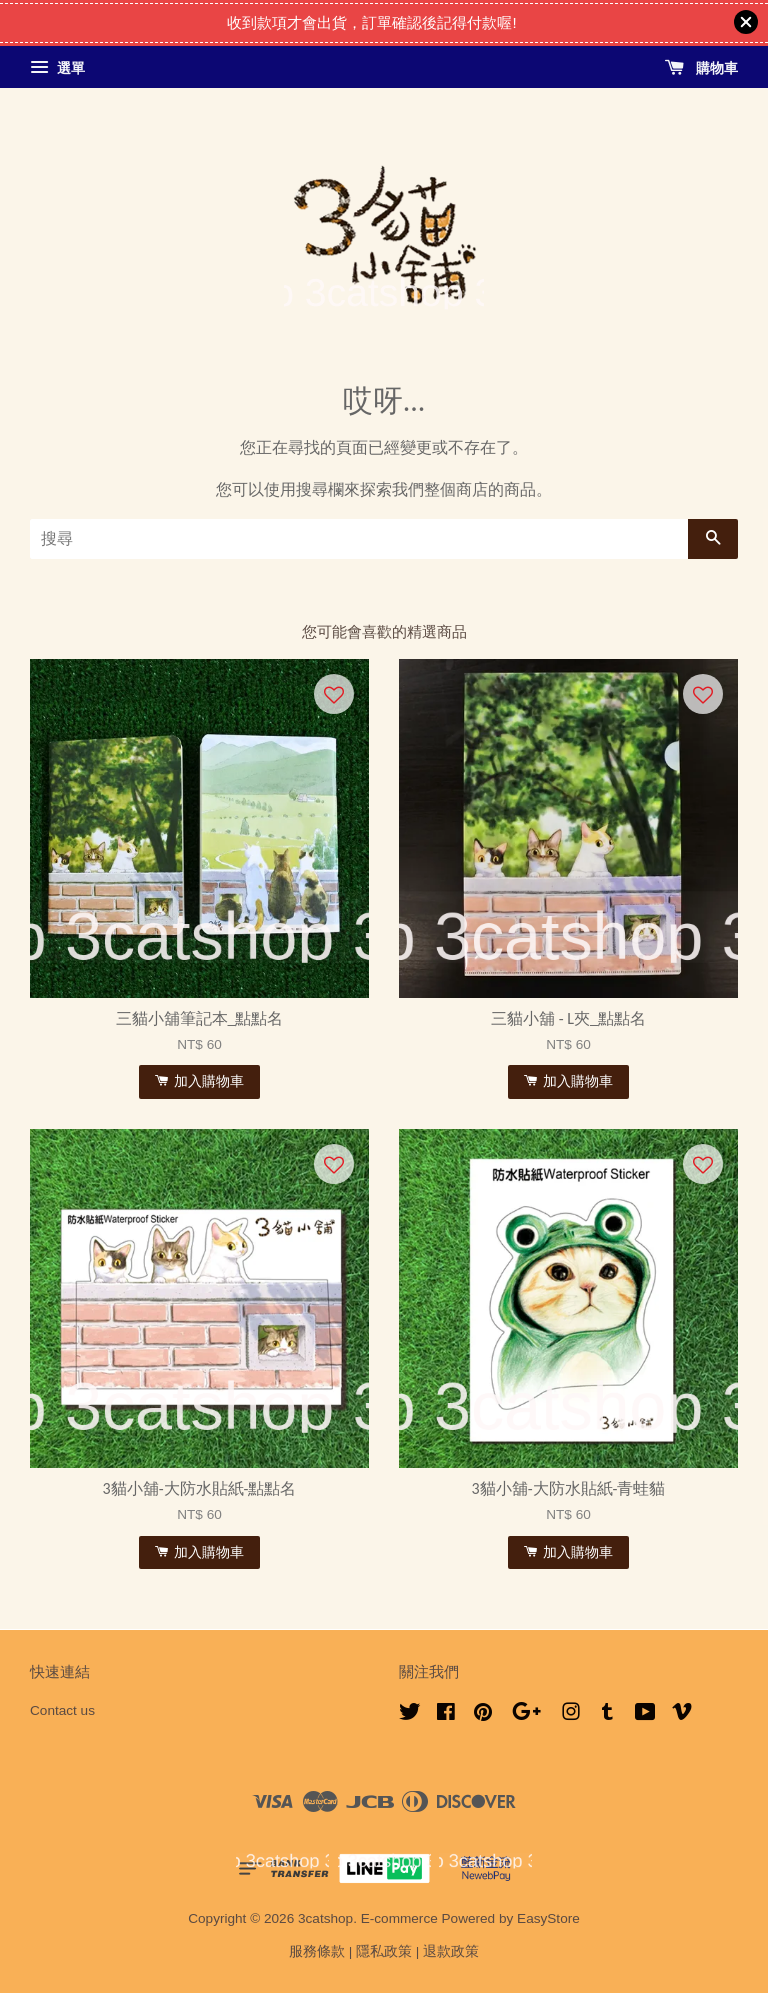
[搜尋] (359, 539)
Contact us (62, 1710)
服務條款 (317, 1951)
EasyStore (548, 1918)
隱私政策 (384, 1951)
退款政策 (451, 1951)
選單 (57, 68)
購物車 (701, 68)
